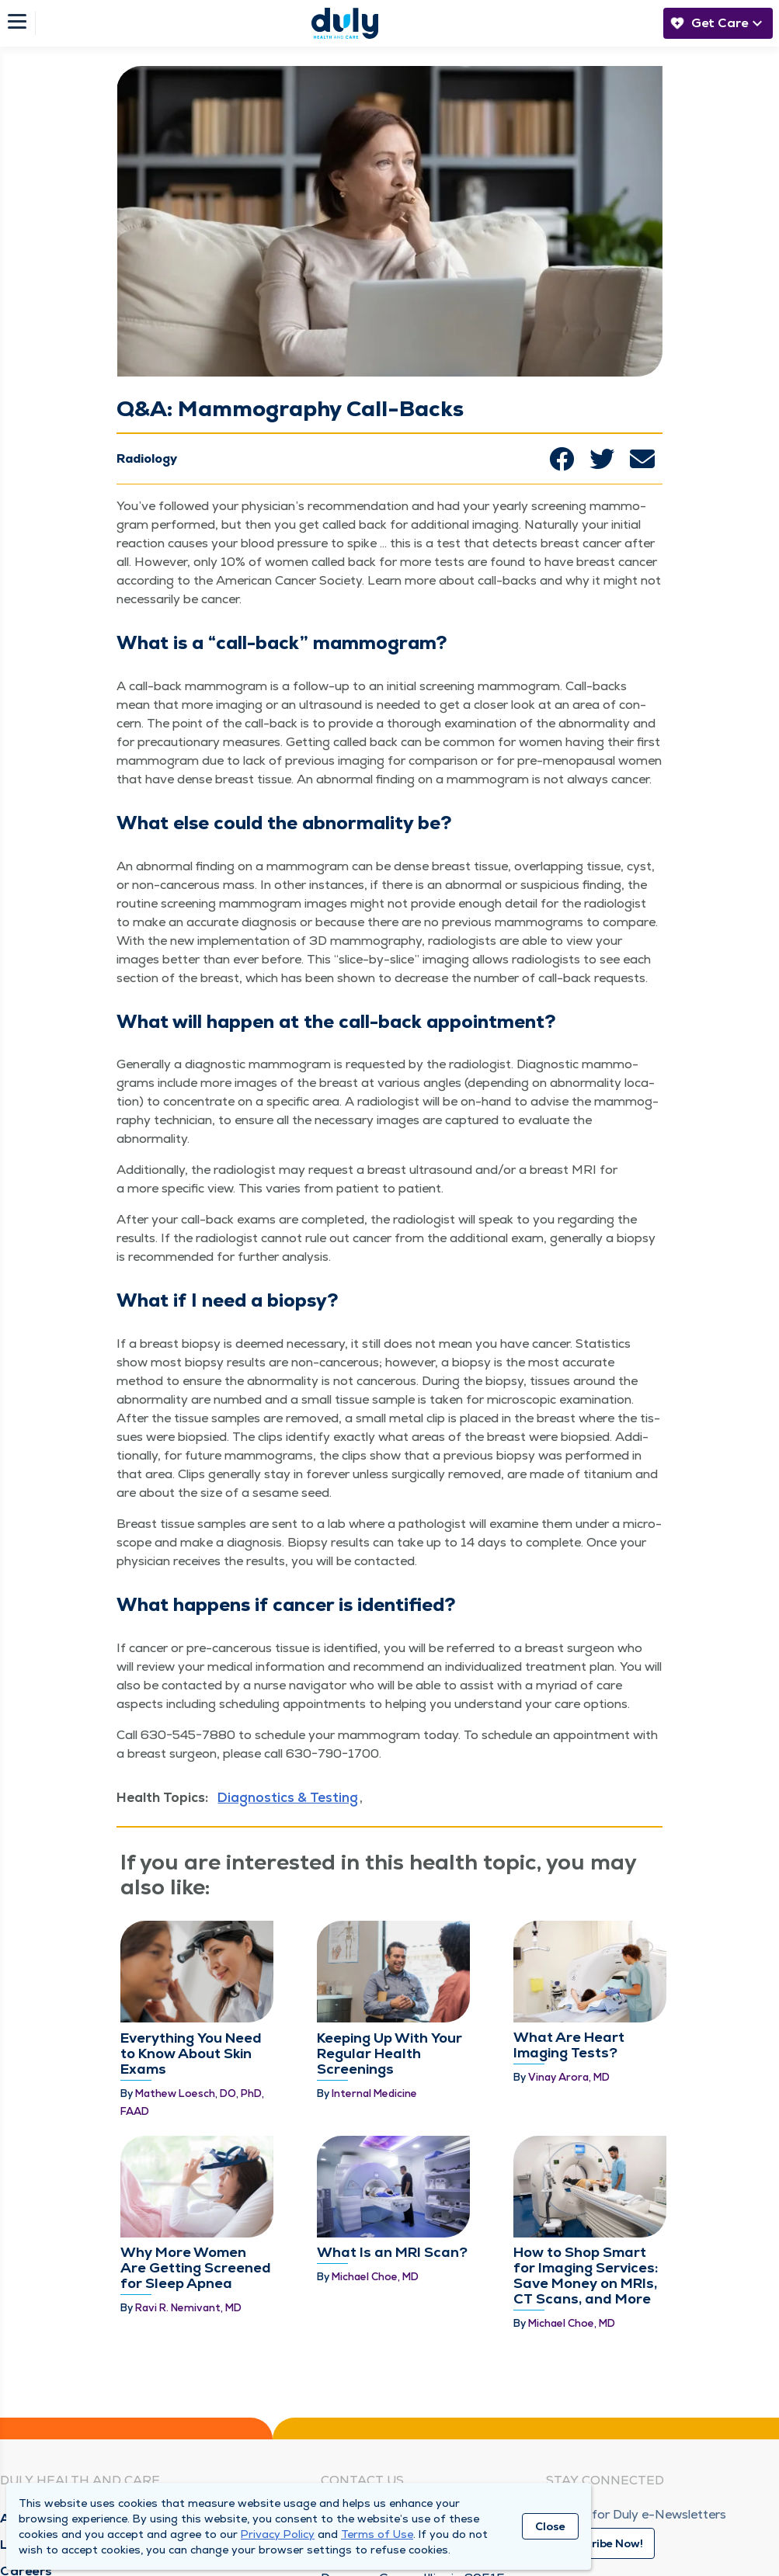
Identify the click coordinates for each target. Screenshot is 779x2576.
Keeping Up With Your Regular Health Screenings (389, 1996)
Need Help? (357, 2414)
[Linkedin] (633, 2488)
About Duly (36, 2414)
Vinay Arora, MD (569, 2021)
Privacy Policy (278, 2534)
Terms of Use (377, 2534)
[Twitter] (672, 2488)
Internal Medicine (374, 2036)
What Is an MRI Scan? (392, 2113)
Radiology (147, 458)
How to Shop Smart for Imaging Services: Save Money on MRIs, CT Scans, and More (585, 2136)
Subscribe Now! (600, 2439)
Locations (33, 2440)
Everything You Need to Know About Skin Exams (191, 1996)
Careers (26, 2467)
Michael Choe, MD (375, 2137)
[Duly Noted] (750, 2488)
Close (550, 2526)
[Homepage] (345, 23)
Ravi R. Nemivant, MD (188, 2168)
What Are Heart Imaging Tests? (568, 1988)
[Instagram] (594, 2488)
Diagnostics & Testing (287, 1797)
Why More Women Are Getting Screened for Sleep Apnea (195, 2128)
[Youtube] (711, 2491)
